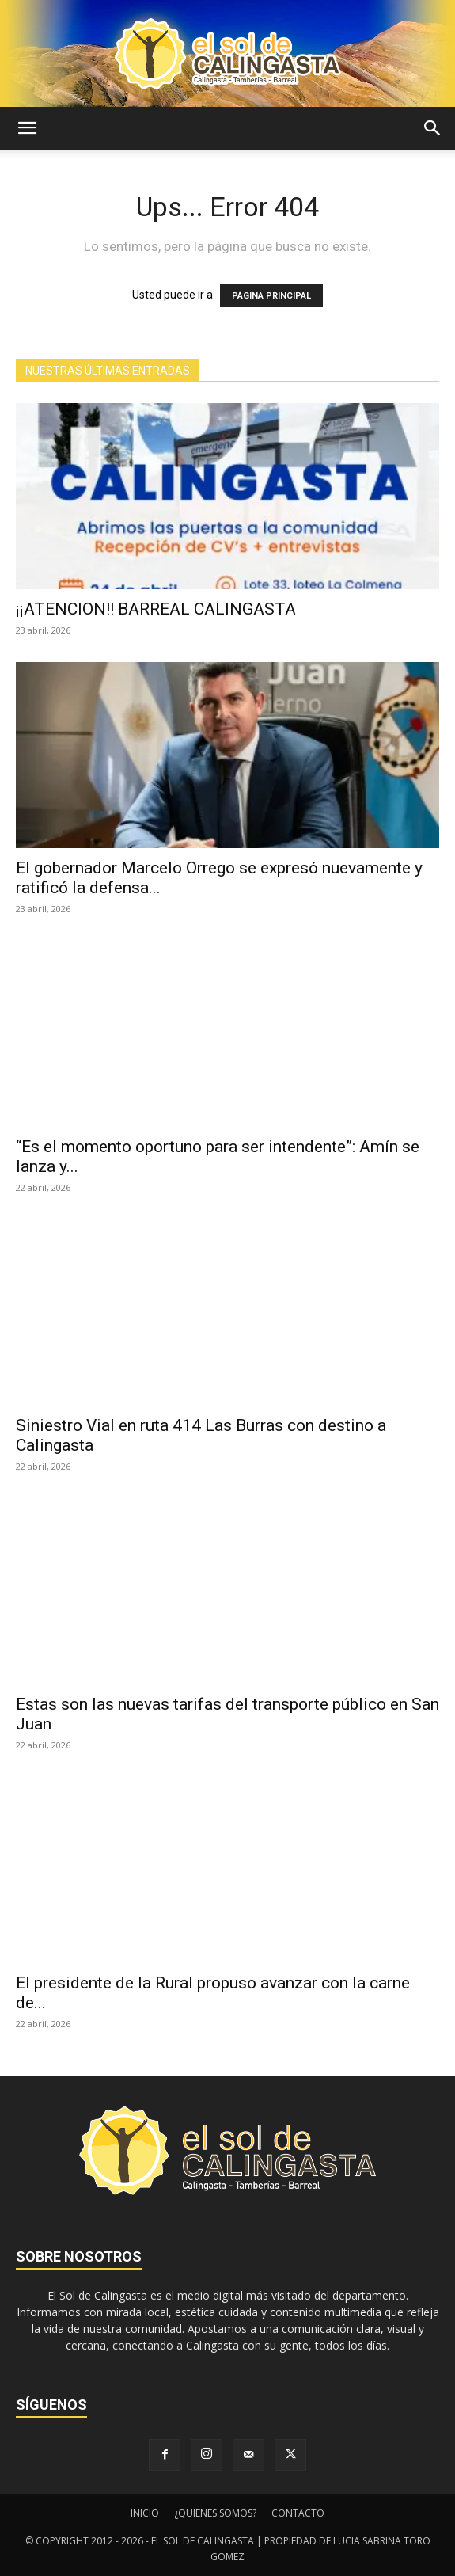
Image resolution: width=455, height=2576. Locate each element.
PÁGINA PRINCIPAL (271, 296)
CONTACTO (297, 2513)
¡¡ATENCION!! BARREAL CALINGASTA (156, 608)
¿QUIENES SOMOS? (215, 2513)
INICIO (145, 2513)
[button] (27, 128)
